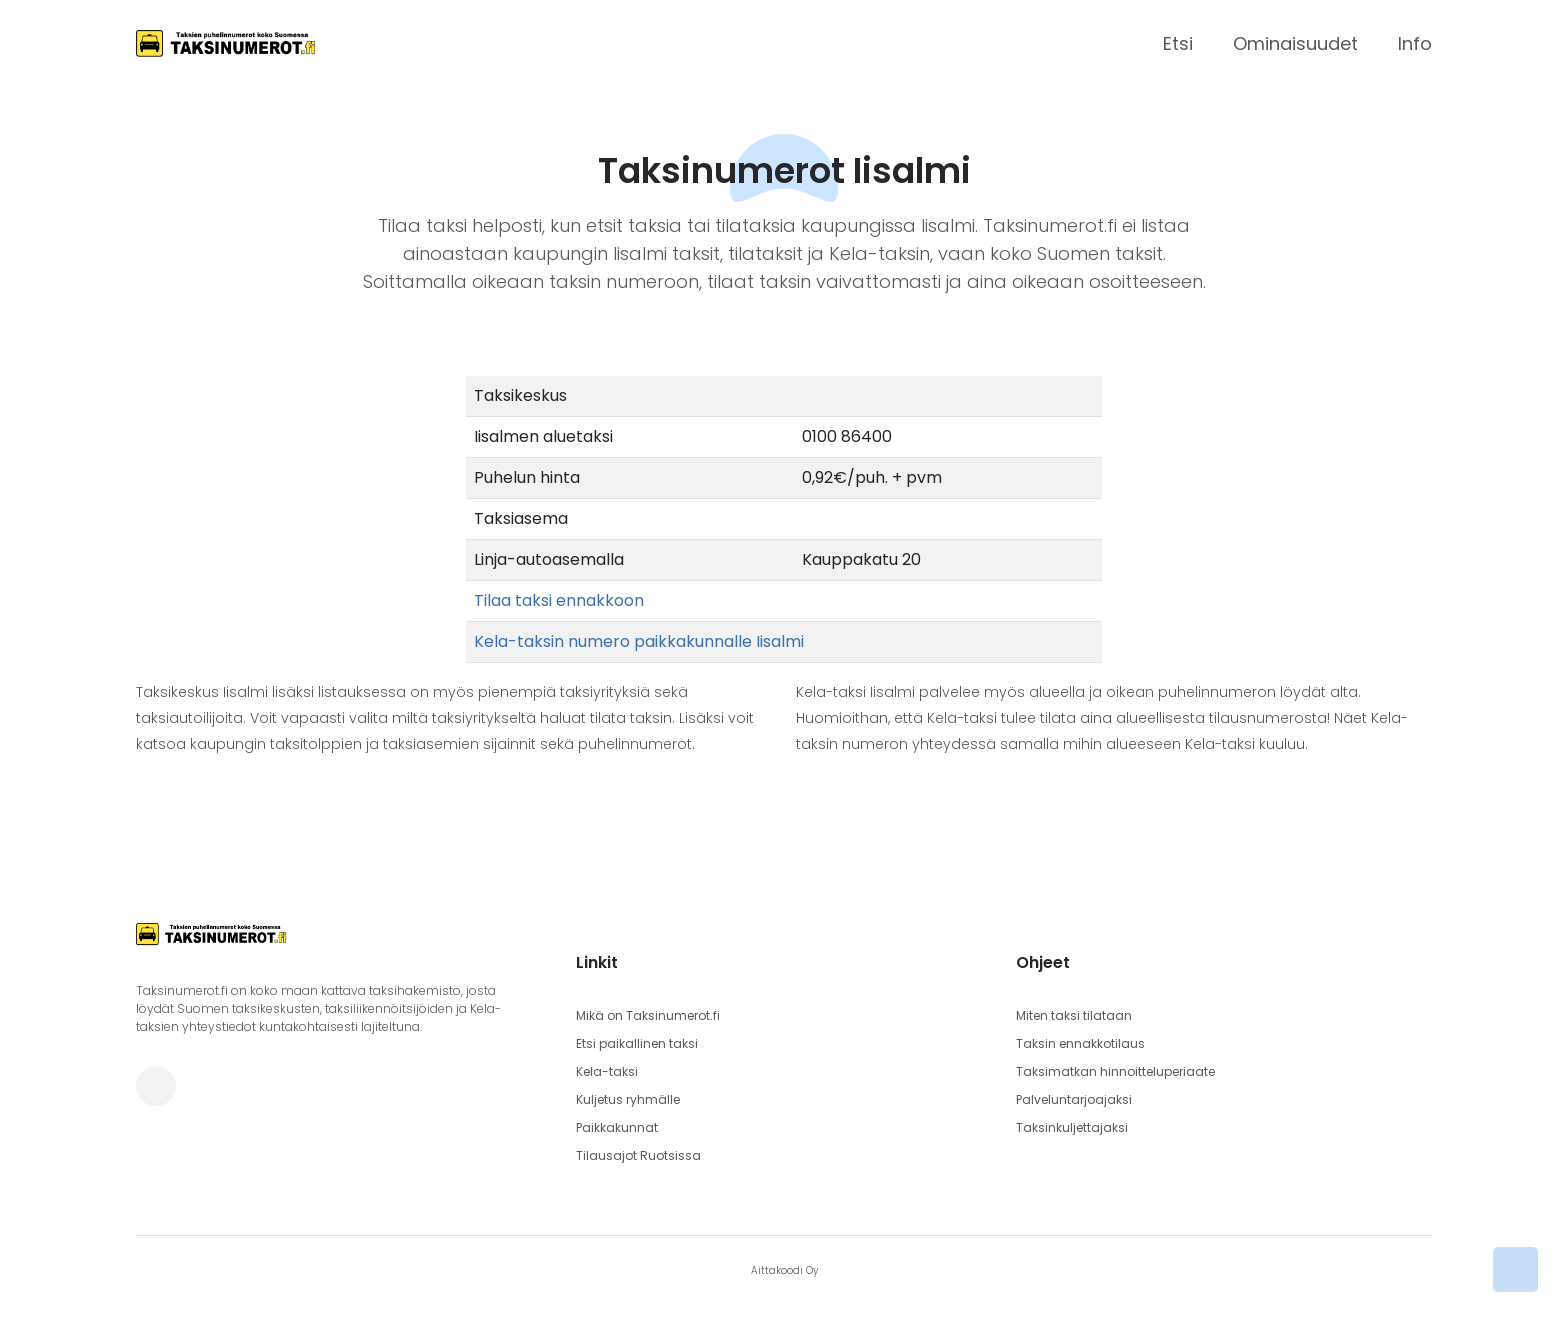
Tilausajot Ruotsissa (638, 1155)
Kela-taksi (607, 1071)
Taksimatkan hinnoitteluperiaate (1115, 1071)
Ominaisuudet (1295, 43)
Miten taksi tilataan (1074, 1015)
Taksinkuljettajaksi (1072, 1127)
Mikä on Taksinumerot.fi (648, 1015)
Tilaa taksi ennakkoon (559, 600)
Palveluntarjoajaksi (1074, 1099)
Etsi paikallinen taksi (637, 1043)
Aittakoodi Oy (784, 1270)
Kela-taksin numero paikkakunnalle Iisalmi (639, 641)
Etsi (1178, 43)
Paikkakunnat (617, 1127)
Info (1415, 43)
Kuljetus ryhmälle (628, 1099)
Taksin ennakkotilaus (1080, 1043)
